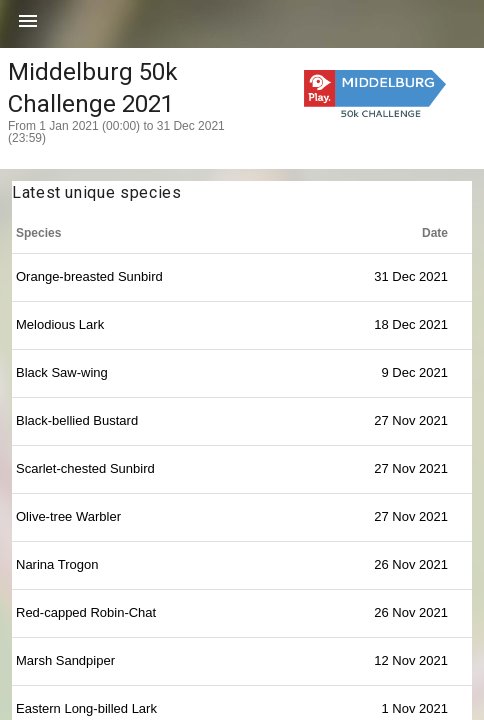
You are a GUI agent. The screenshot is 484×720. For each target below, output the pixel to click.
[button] (28, 28)
